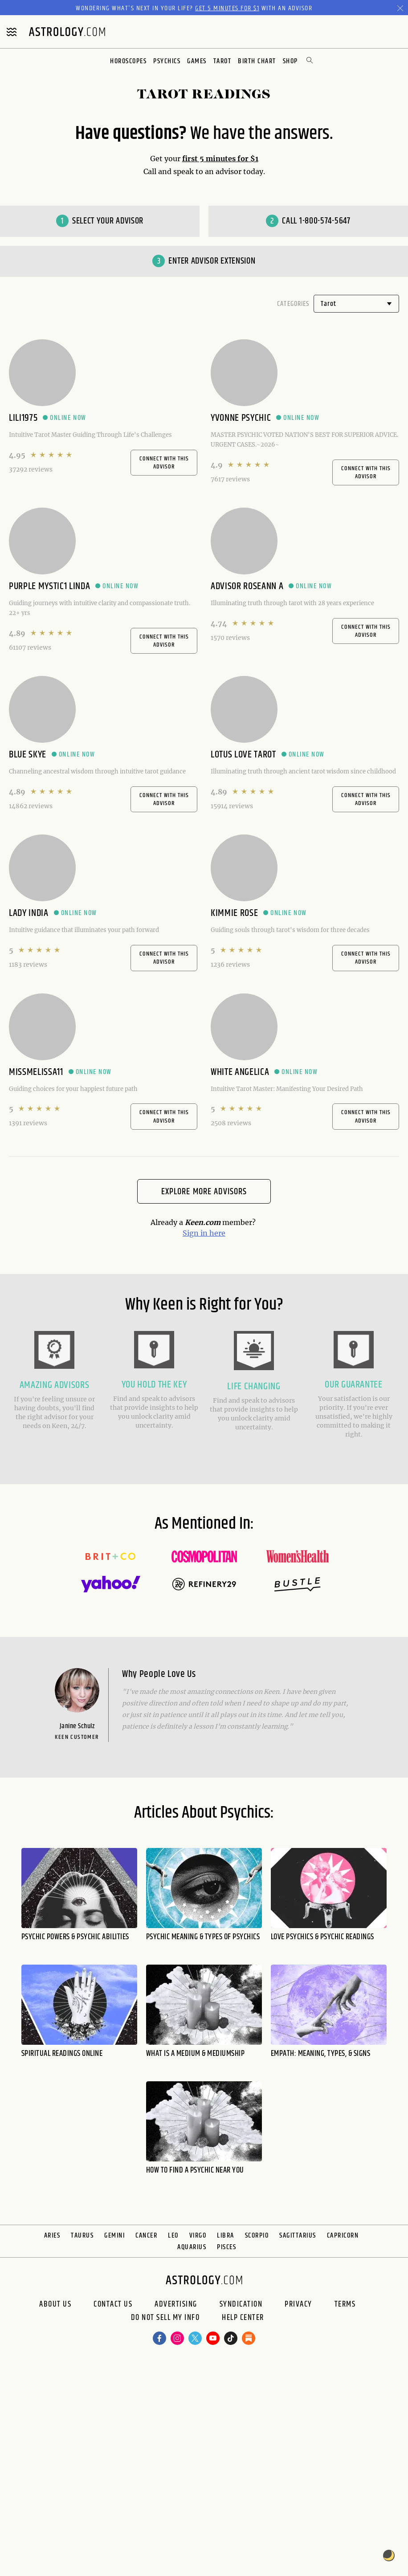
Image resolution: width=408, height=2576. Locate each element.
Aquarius (191, 2247)
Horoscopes (128, 61)
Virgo (198, 2235)
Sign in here (204, 1233)
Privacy (298, 2304)
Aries (52, 2235)
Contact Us (113, 2304)
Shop (290, 61)
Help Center (243, 2317)
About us (55, 2304)
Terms (345, 2304)
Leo (173, 2235)
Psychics (166, 61)
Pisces (226, 2247)
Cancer (146, 2235)
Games (197, 61)
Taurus (82, 2235)
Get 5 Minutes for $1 (227, 8)
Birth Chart (257, 61)
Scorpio (257, 2235)
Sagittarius (297, 2235)
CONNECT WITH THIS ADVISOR (164, 463)
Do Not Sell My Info (165, 2317)
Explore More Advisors (204, 1192)
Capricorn (343, 2235)
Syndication (241, 2304)
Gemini (114, 2235)
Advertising (176, 2304)
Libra (225, 2235)
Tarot (222, 61)
